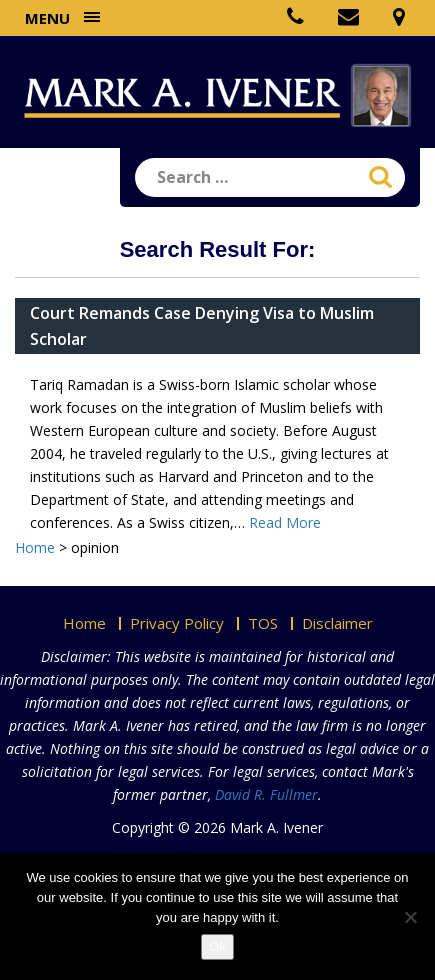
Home (84, 623)
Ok (217, 946)
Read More (285, 522)
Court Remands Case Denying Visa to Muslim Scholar (202, 326)
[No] (410, 917)
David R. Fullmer (266, 794)
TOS (263, 623)
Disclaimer (337, 623)
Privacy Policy (177, 623)
